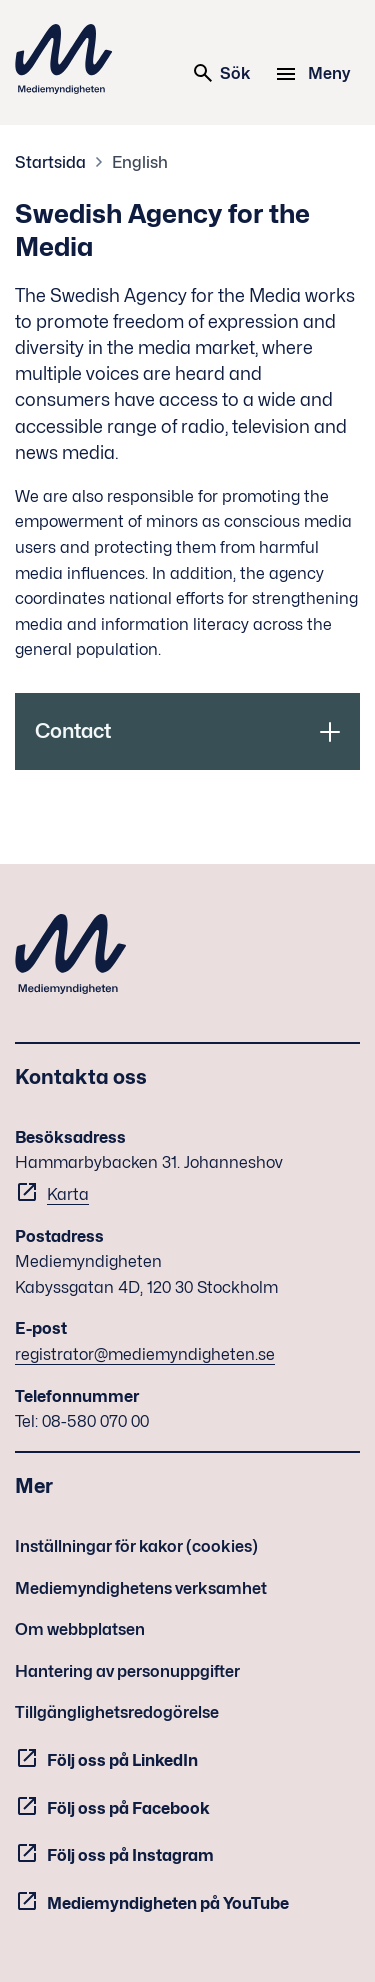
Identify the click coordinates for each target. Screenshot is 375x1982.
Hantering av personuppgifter (127, 1671)
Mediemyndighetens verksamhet (141, 1588)
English (140, 162)
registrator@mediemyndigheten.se (145, 1354)
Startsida (50, 162)
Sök (221, 73)
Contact (73, 731)
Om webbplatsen (80, 1629)
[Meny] (315, 74)
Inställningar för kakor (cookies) (136, 1546)
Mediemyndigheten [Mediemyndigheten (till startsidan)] (64, 59)
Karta (68, 1194)
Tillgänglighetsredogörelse (117, 1712)
